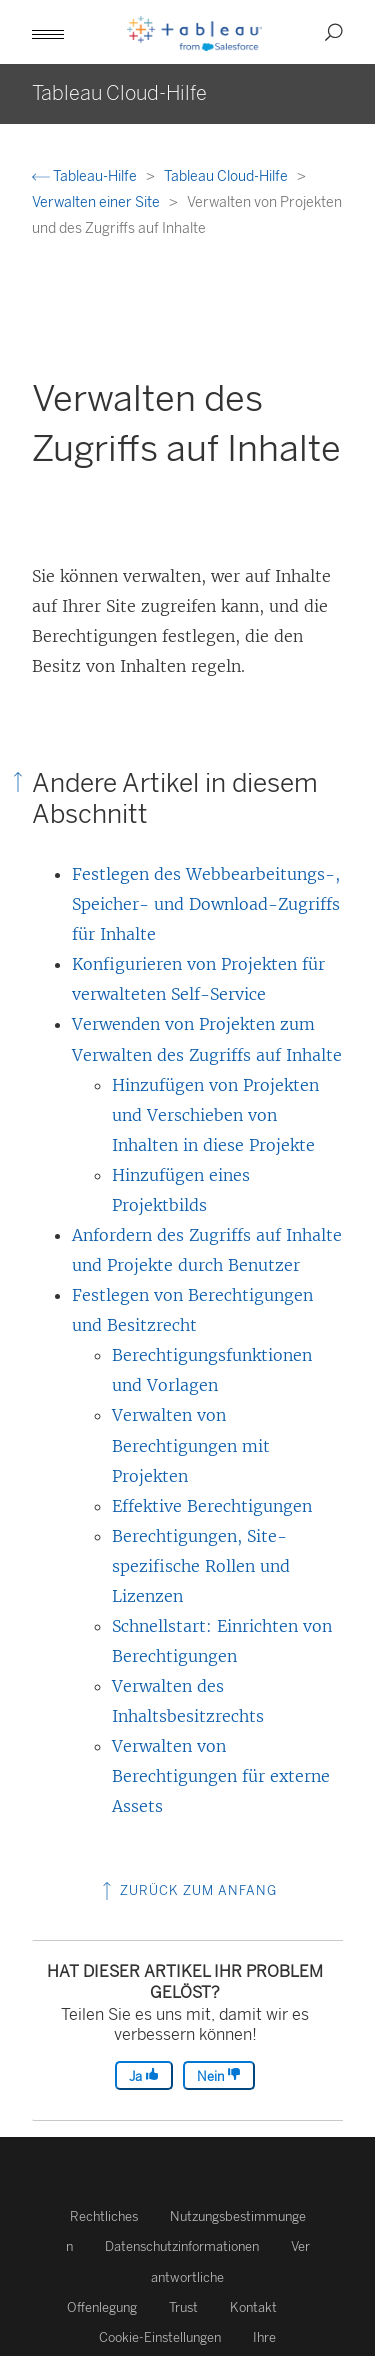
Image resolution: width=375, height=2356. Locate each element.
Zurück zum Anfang (187, 1890)
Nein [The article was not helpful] (219, 2075)
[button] (48, 32)
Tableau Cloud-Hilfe (227, 176)
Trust (183, 2307)
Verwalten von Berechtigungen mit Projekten (191, 1445)
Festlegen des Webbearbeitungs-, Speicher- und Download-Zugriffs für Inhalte (206, 904)
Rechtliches (104, 2216)
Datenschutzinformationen (182, 2246)
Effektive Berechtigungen (212, 1506)
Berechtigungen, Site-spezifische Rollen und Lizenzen (201, 1566)
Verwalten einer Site (97, 202)
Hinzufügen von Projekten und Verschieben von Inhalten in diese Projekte (215, 1115)
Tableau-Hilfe (86, 176)
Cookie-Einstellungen (160, 2337)
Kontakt (253, 2307)
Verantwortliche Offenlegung (188, 2276)
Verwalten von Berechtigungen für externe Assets (221, 1776)
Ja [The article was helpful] (144, 2075)
